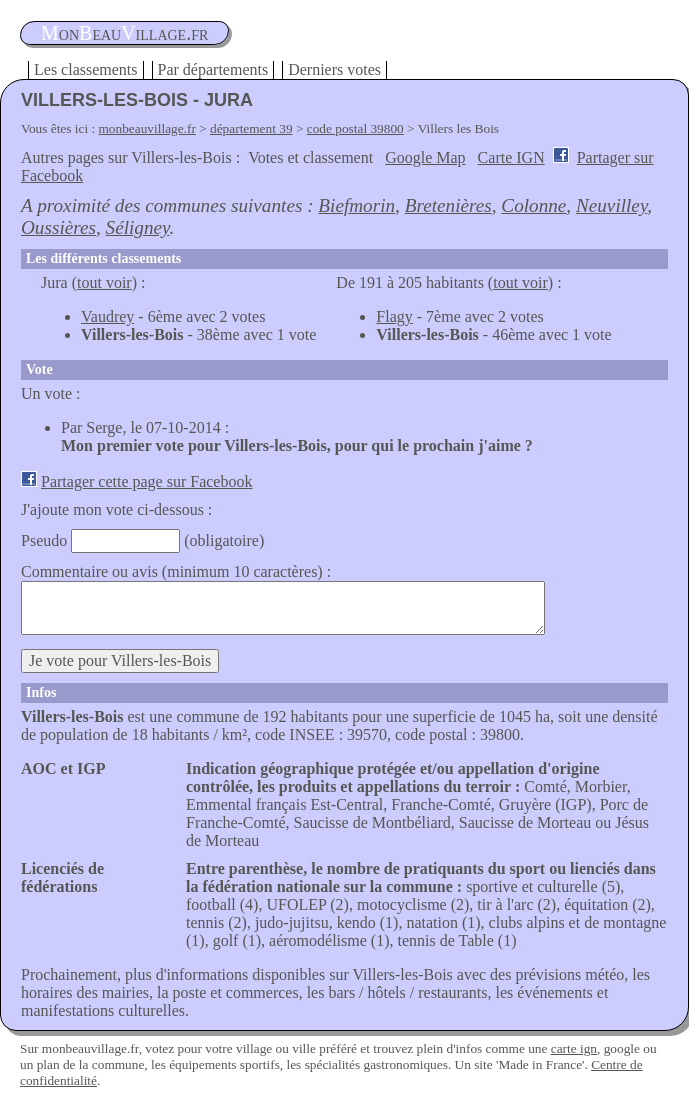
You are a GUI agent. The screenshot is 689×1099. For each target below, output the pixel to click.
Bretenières (448, 205)
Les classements (86, 69)
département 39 (251, 128)
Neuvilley (611, 205)
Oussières (58, 227)
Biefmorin (356, 205)
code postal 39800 (355, 128)
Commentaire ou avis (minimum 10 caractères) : (176, 571)
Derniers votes (334, 69)
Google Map (425, 157)
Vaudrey (107, 316)
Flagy (394, 316)
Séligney (138, 227)
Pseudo (44, 540)
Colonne (533, 205)
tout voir (104, 282)
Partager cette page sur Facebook (146, 481)
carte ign (574, 1048)
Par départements (213, 69)
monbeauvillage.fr (147, 128)
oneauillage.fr (124, 33)
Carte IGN (511, 157)
